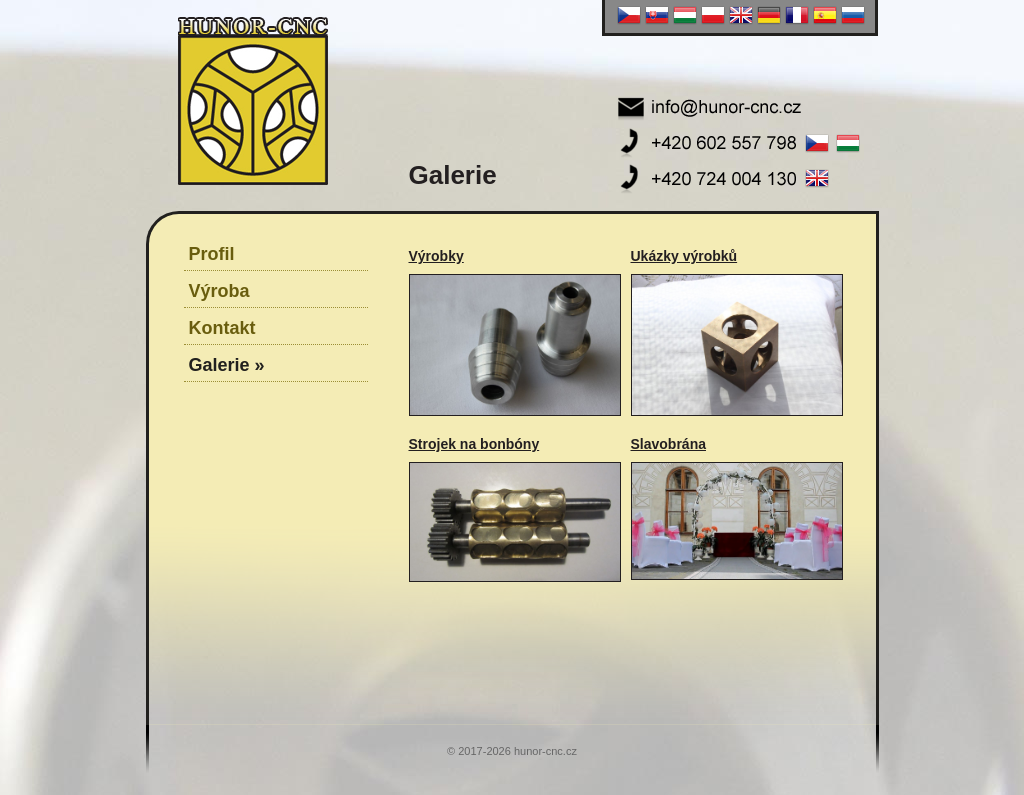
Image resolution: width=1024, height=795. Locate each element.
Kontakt (222, 328)
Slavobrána (668, 444)
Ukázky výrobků (684, 256)
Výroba (219, 291)
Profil (212, 254)
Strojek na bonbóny (474, 444)
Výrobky (436, 256)
